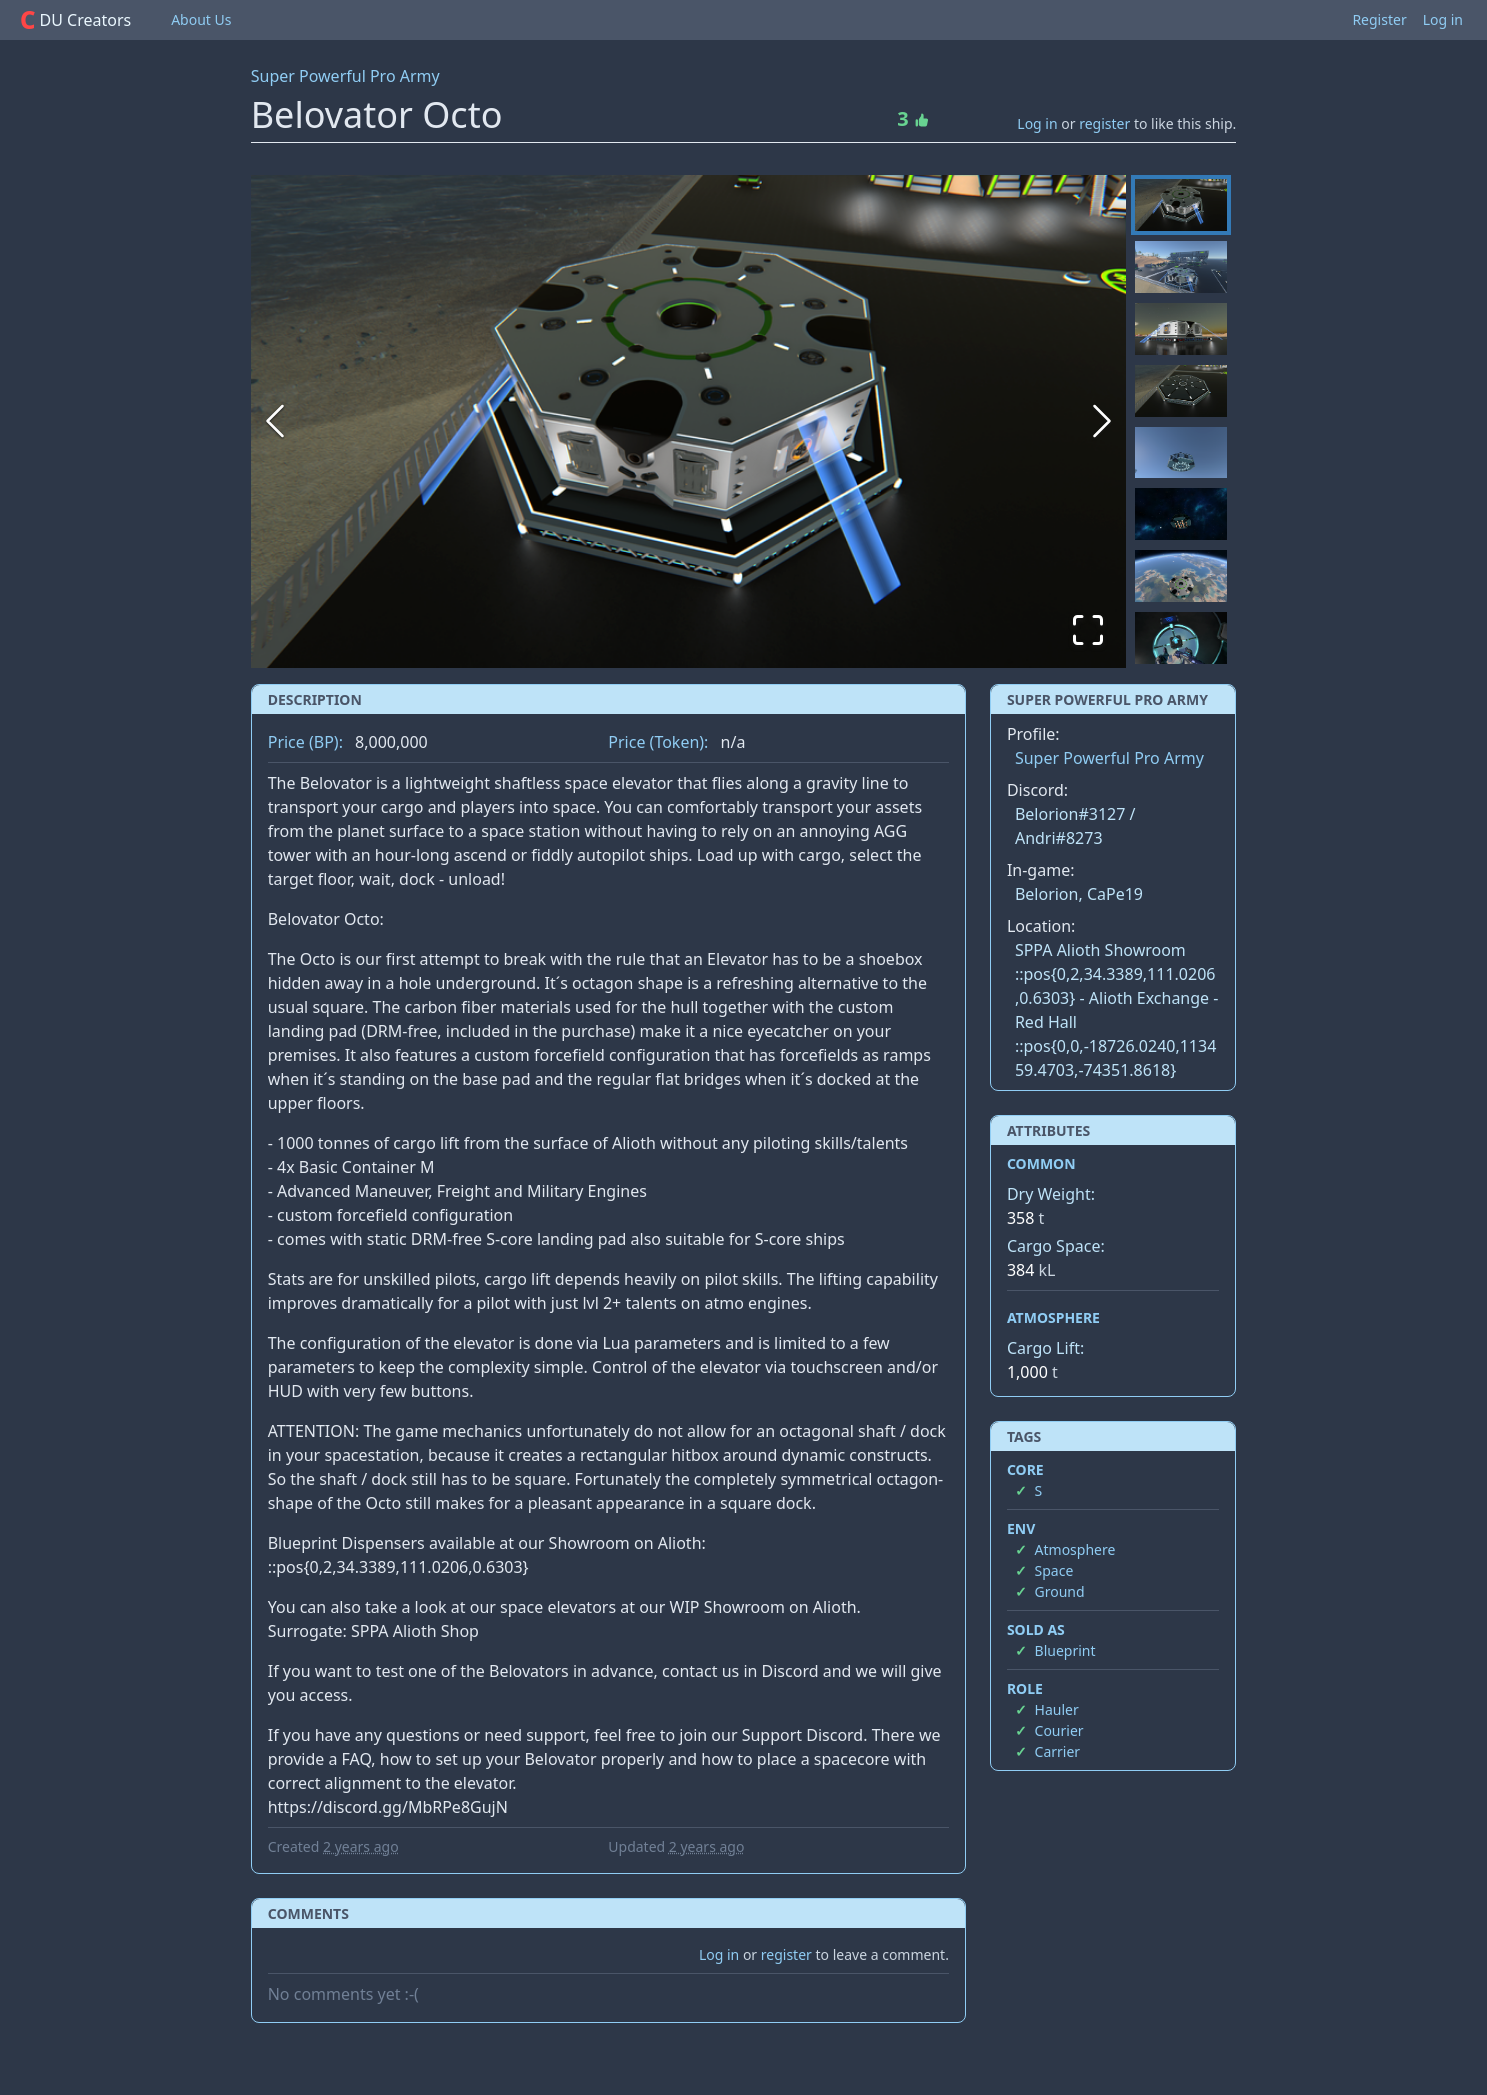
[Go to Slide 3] (1181, 329)
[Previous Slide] (275, 421)
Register (1379, 19)
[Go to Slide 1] (1181, 205)
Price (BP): (305, 742)
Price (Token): (658, 742)
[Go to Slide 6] (1181, 514)
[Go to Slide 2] (1181, 267)
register (1104, 123)
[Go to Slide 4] (1181, 391)
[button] (689, 421)
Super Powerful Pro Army (345, 76)
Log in (1443, 19)
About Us (201, 19)
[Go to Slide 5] (1181, 453)
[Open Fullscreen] (1088, 630)
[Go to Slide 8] (1181, 638)
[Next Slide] (1102, 421)
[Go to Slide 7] (1181, 576)
